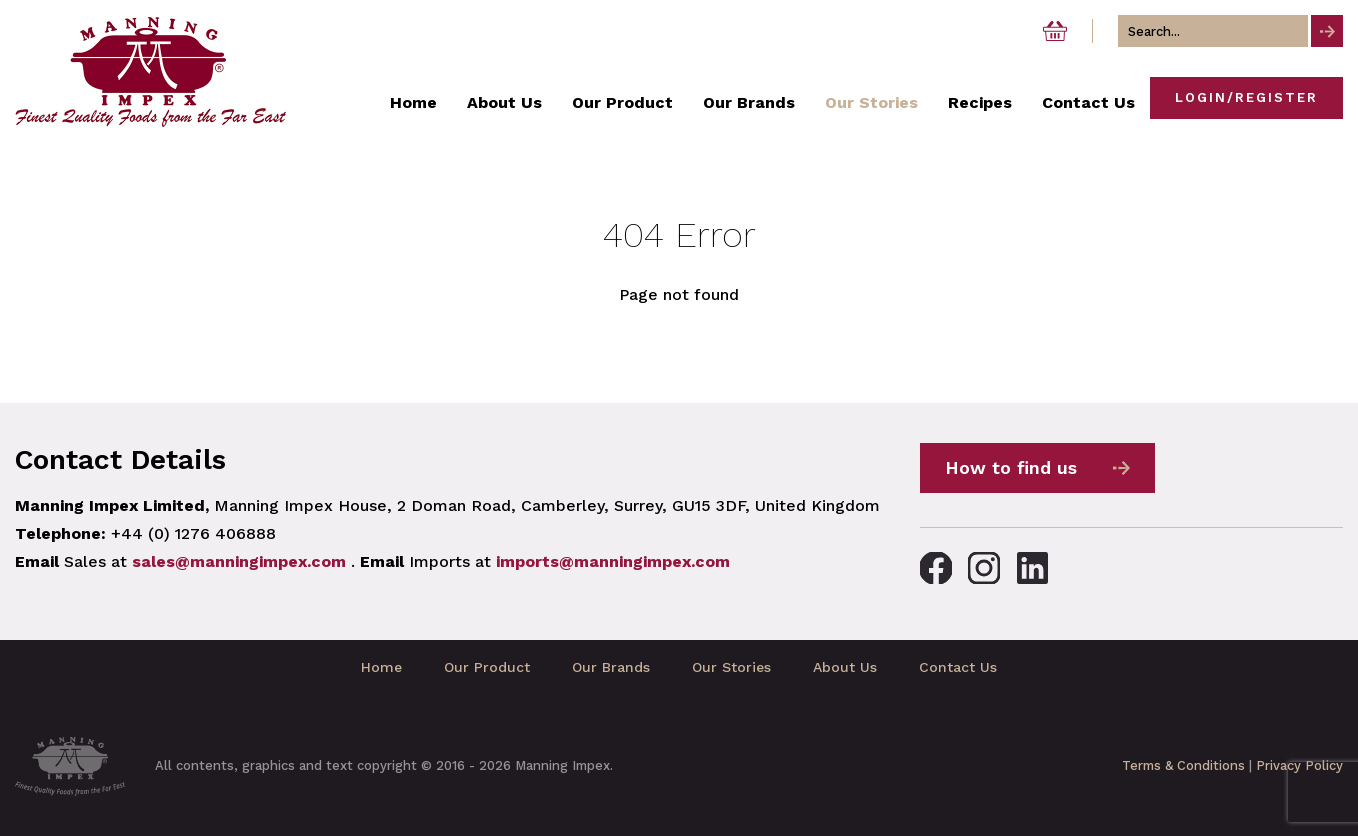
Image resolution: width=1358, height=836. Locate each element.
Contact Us (958, 667)
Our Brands (611, 667)
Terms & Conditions (1183, 765)
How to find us (1011, 467)
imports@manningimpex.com (613, 561)
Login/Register (1246, 97)
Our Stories (731, 667)
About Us (845, 667)
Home (381, 667)
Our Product (487, 667)
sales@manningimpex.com (239, 561)
